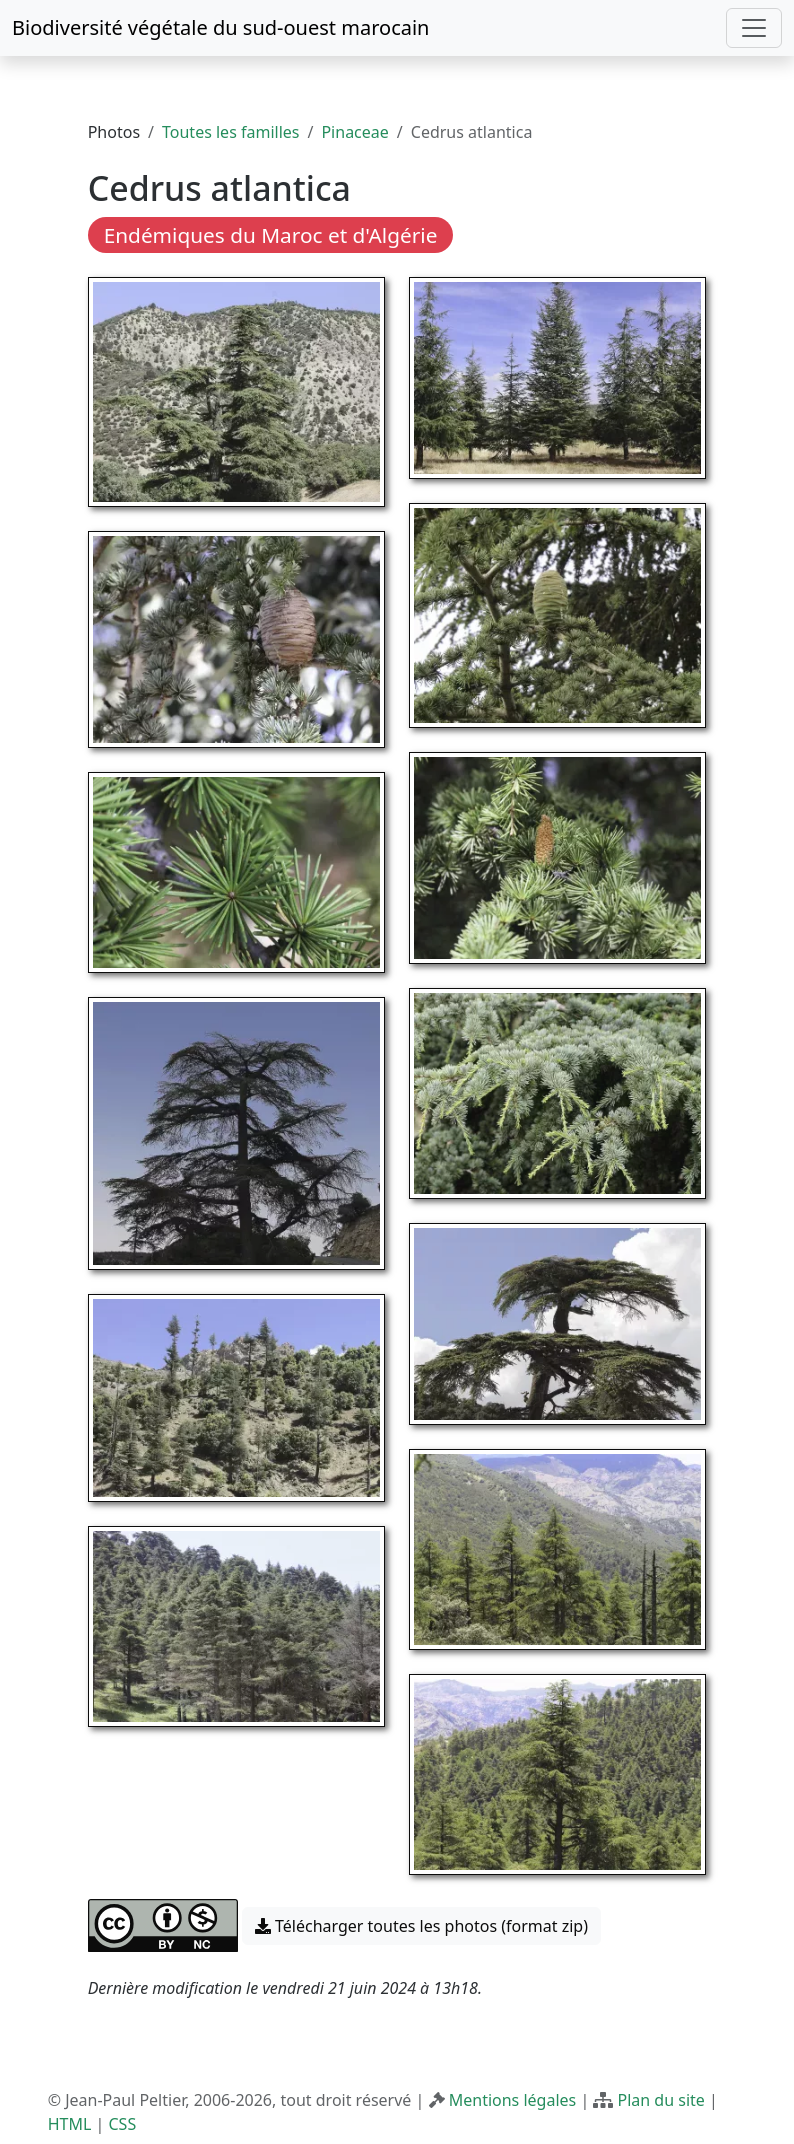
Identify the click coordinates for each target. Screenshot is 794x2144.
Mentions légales (513, 2100)
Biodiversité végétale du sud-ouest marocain (220, 27)
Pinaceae (354, 132)
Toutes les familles (230, 132)
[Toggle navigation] (754, 28)
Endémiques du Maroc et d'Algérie (271, 235)
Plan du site (661, 2100)
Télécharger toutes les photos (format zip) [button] (421, 1926)
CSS (122, 2124)
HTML (70, 2124)
